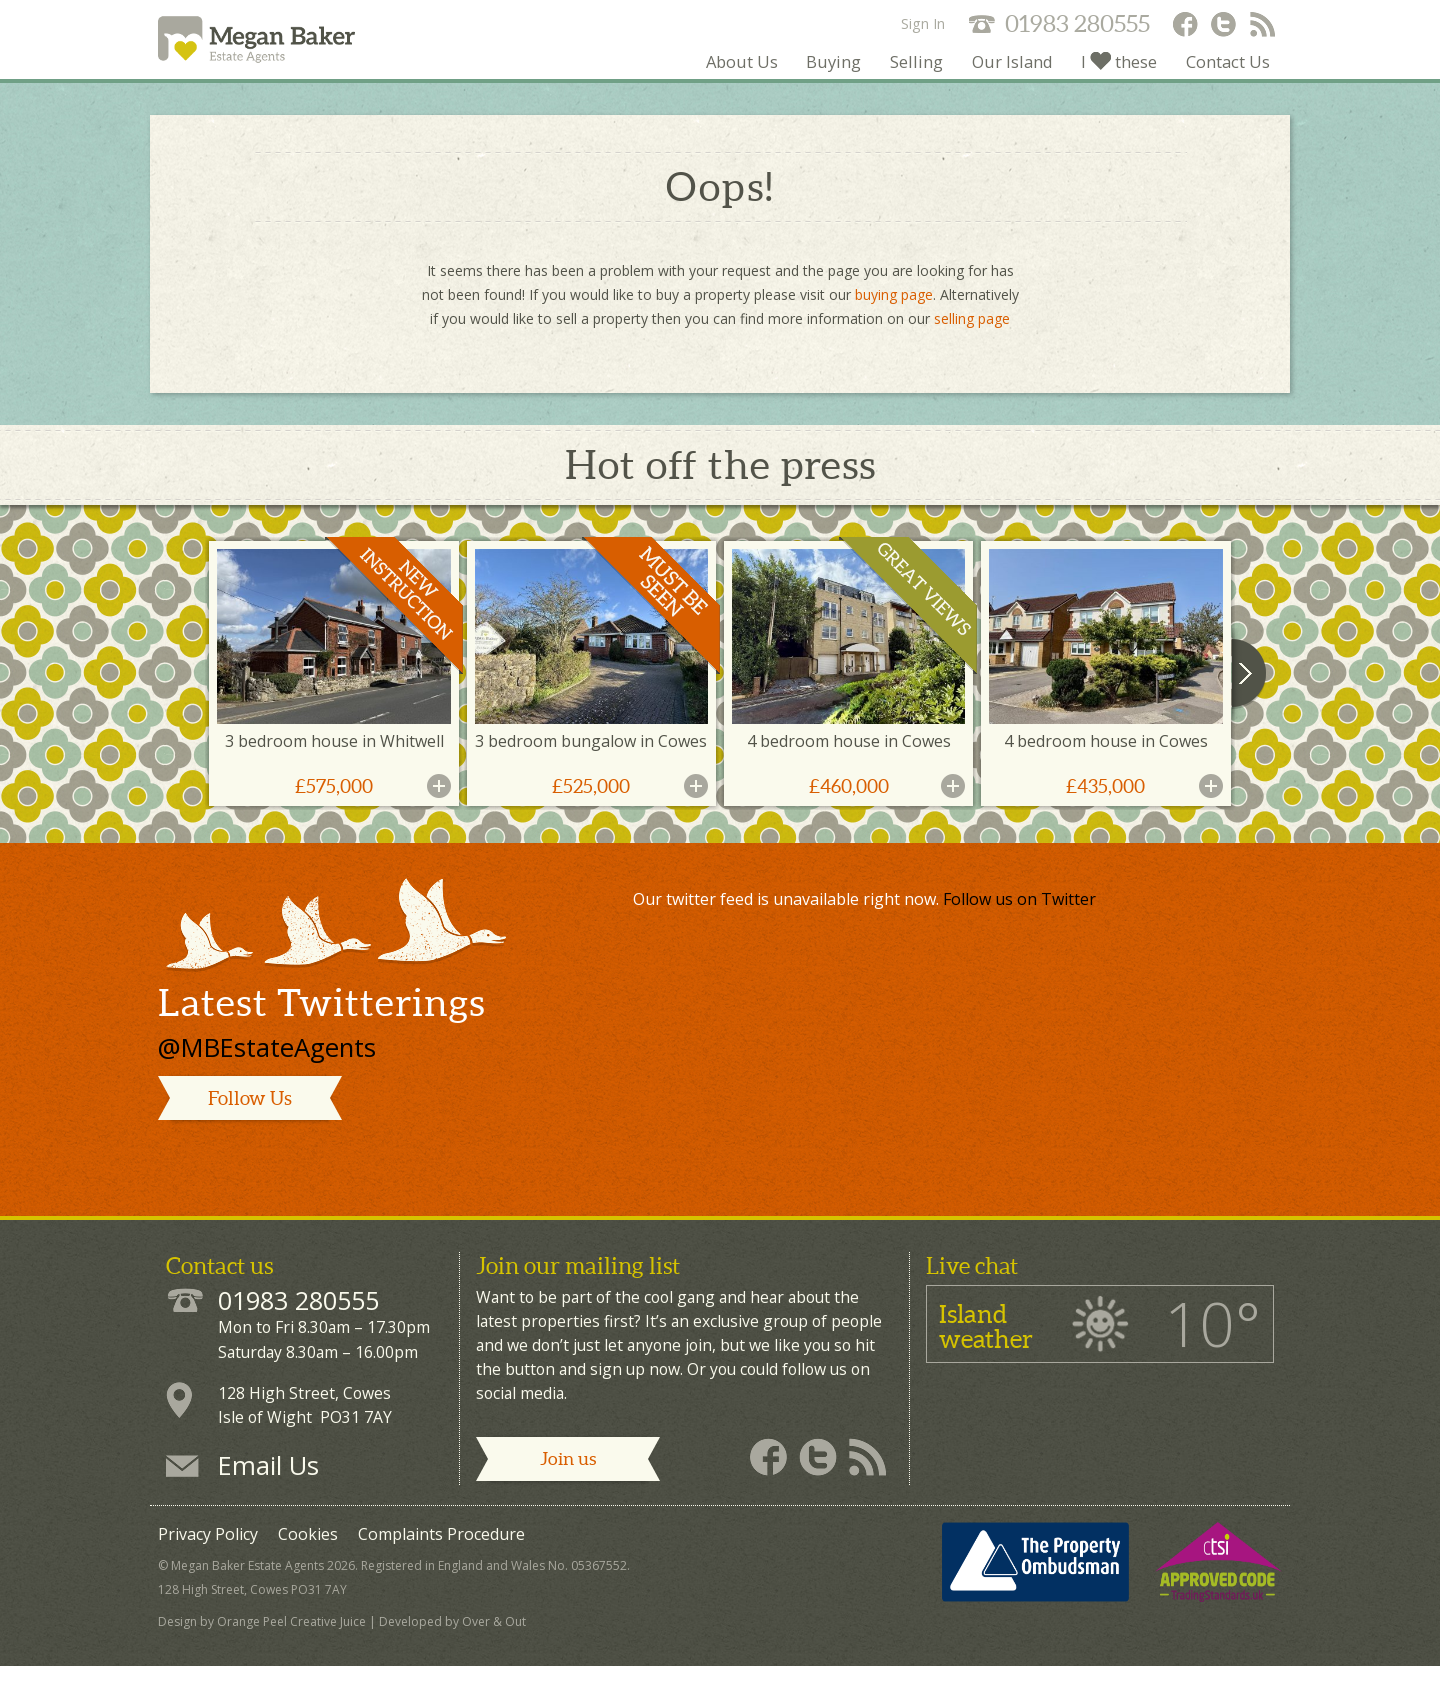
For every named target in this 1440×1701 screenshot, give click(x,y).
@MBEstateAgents (267, 1082)
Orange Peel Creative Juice (291, 1656)
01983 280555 (1077, 23)
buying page (894, 329)
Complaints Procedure (441, 1569)
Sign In (923, 23)
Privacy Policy (208, 1569)
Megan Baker (319, 57)
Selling (844, 94)
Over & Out (494, 1656)
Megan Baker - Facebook (1184, 26)
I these (1085, 94)
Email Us (268, 1500)
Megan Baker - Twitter (1224, 26)
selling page (972, 353)
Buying (744, 94)
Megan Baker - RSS (1264, 26)
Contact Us (1216, 94)
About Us (633, 94)
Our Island (958, 94)
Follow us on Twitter (1019, 933)
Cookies (308, 1569)
